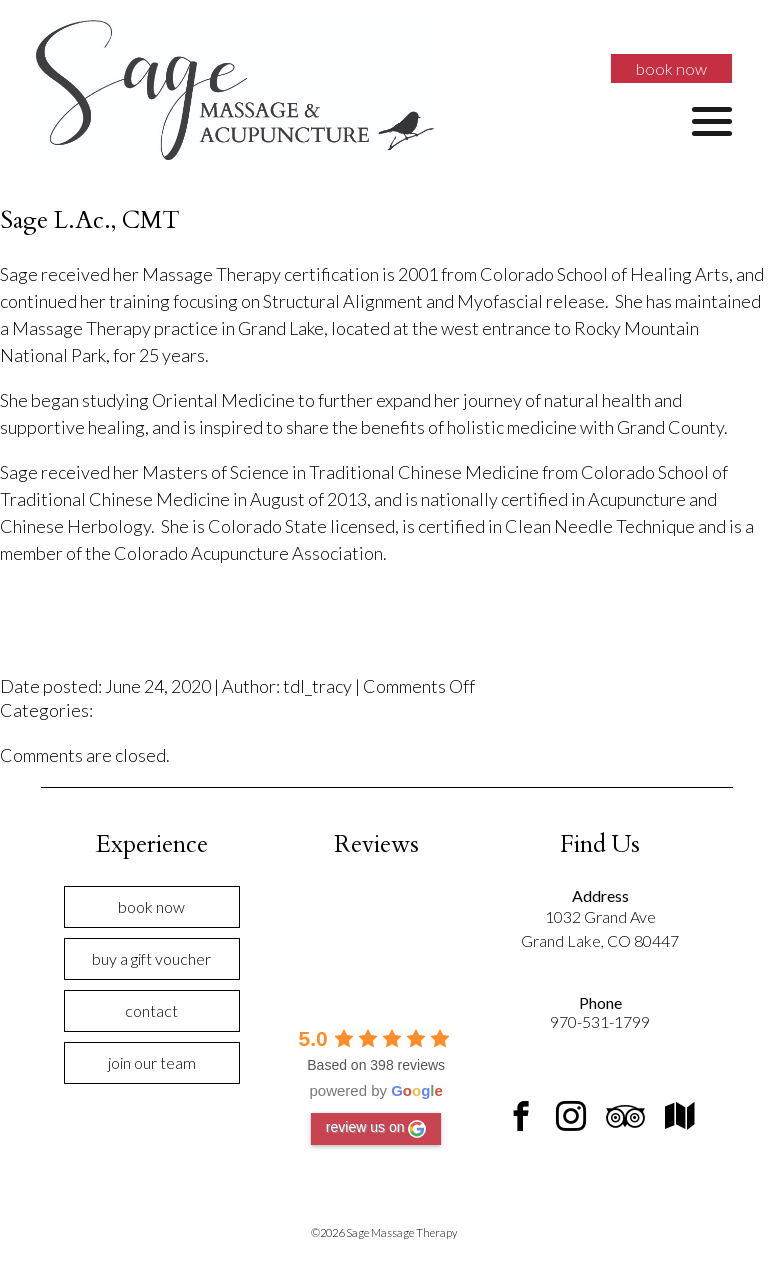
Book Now (671, 68)
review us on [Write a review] (376, 1128)
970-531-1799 (600, 1021)
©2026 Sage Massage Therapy (384, 1232)
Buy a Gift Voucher (151, 958)
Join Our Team (152, 1062)
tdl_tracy (317, 686)
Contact (151, 1010)
